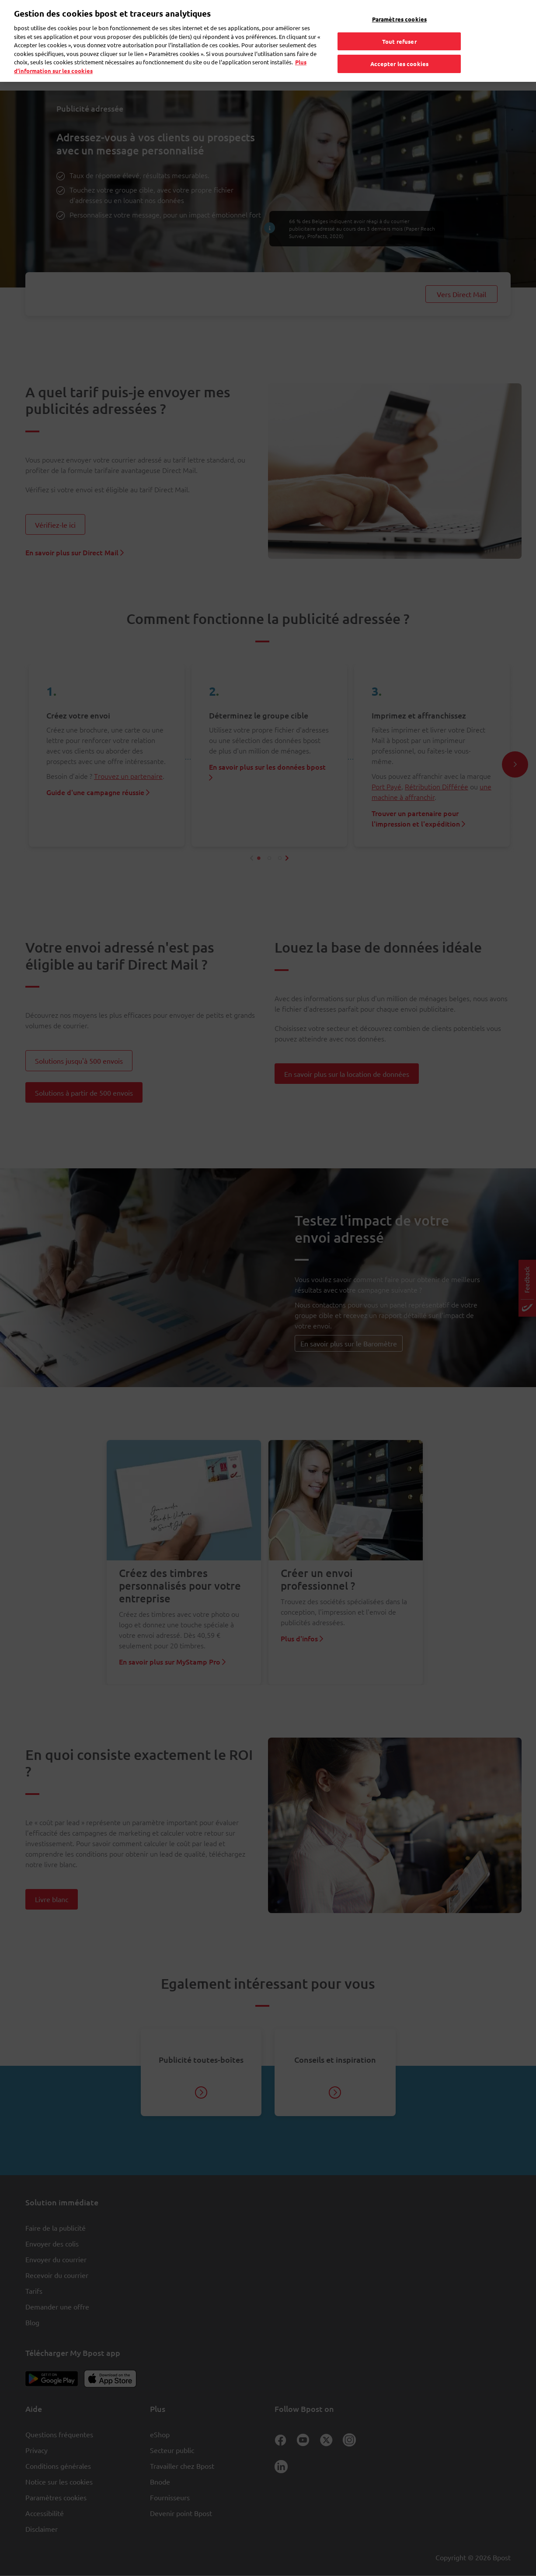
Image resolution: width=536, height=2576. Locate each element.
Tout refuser (399, 26)
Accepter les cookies (399, 49)
